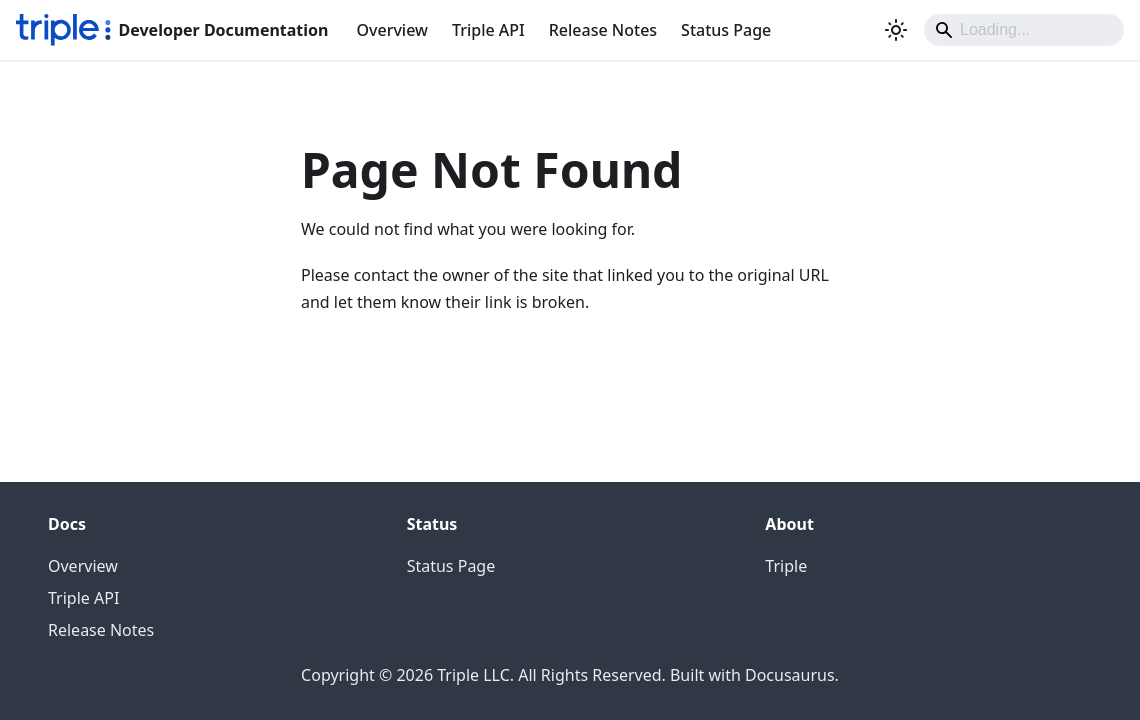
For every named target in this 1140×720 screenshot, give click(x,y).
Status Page (726, 30)
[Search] (1024, 30)
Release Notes (603, 30)
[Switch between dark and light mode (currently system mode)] (896, 30)
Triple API (488, 30)
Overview (391, 30)
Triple (786, 566)
